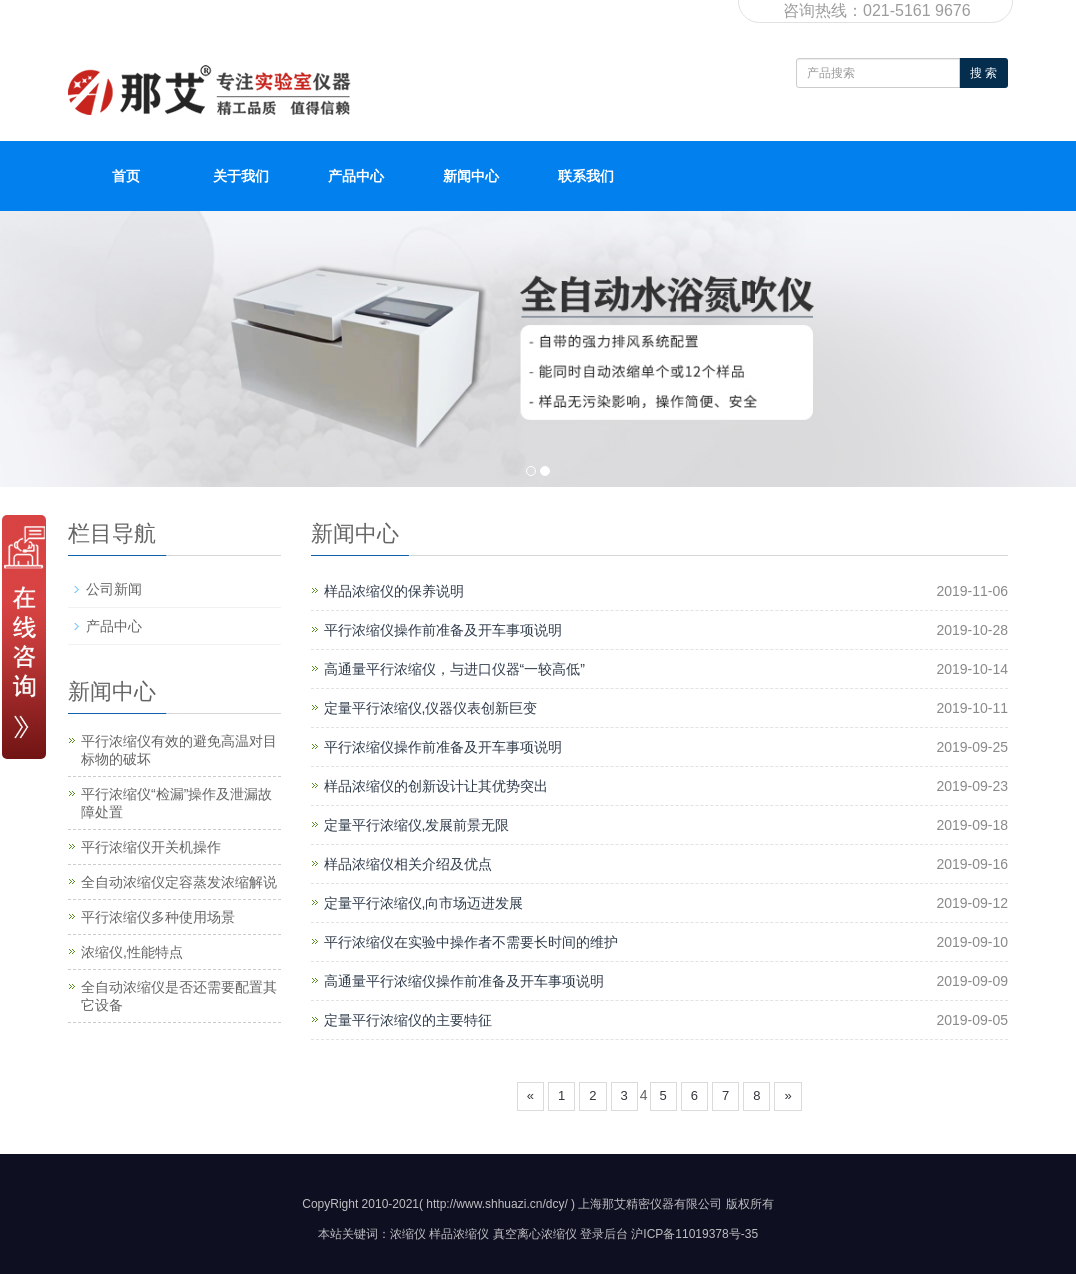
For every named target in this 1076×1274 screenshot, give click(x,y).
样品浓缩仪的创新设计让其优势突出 (436, 786)
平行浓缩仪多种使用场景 (158, 917)
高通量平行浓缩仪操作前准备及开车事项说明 (464, 981)
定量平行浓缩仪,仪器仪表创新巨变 (431, 708)
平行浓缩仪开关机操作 (151, 847)
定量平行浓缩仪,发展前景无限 (417, 825)
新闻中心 (471, 176)
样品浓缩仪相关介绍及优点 (408, 864)
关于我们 (241, 176)
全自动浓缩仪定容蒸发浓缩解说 (179, 882)
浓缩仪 (408, 1234)
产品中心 (356, 176)
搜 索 (983, 73)
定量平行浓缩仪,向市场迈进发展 (424, 903)
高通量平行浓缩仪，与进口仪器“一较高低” (454, 669)
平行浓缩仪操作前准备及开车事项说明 (443, 630)
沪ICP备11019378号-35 (694, 1234)
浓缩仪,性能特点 (132, 952)
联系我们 (586, 176)
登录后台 (604, 1234)
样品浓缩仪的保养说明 (394, 591)
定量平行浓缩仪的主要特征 (408, 1020)
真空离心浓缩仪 (535, 1234)
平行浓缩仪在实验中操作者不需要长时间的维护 (471, 942)
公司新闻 (114, 589)
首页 (126, 176)
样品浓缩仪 (459, 1234)
